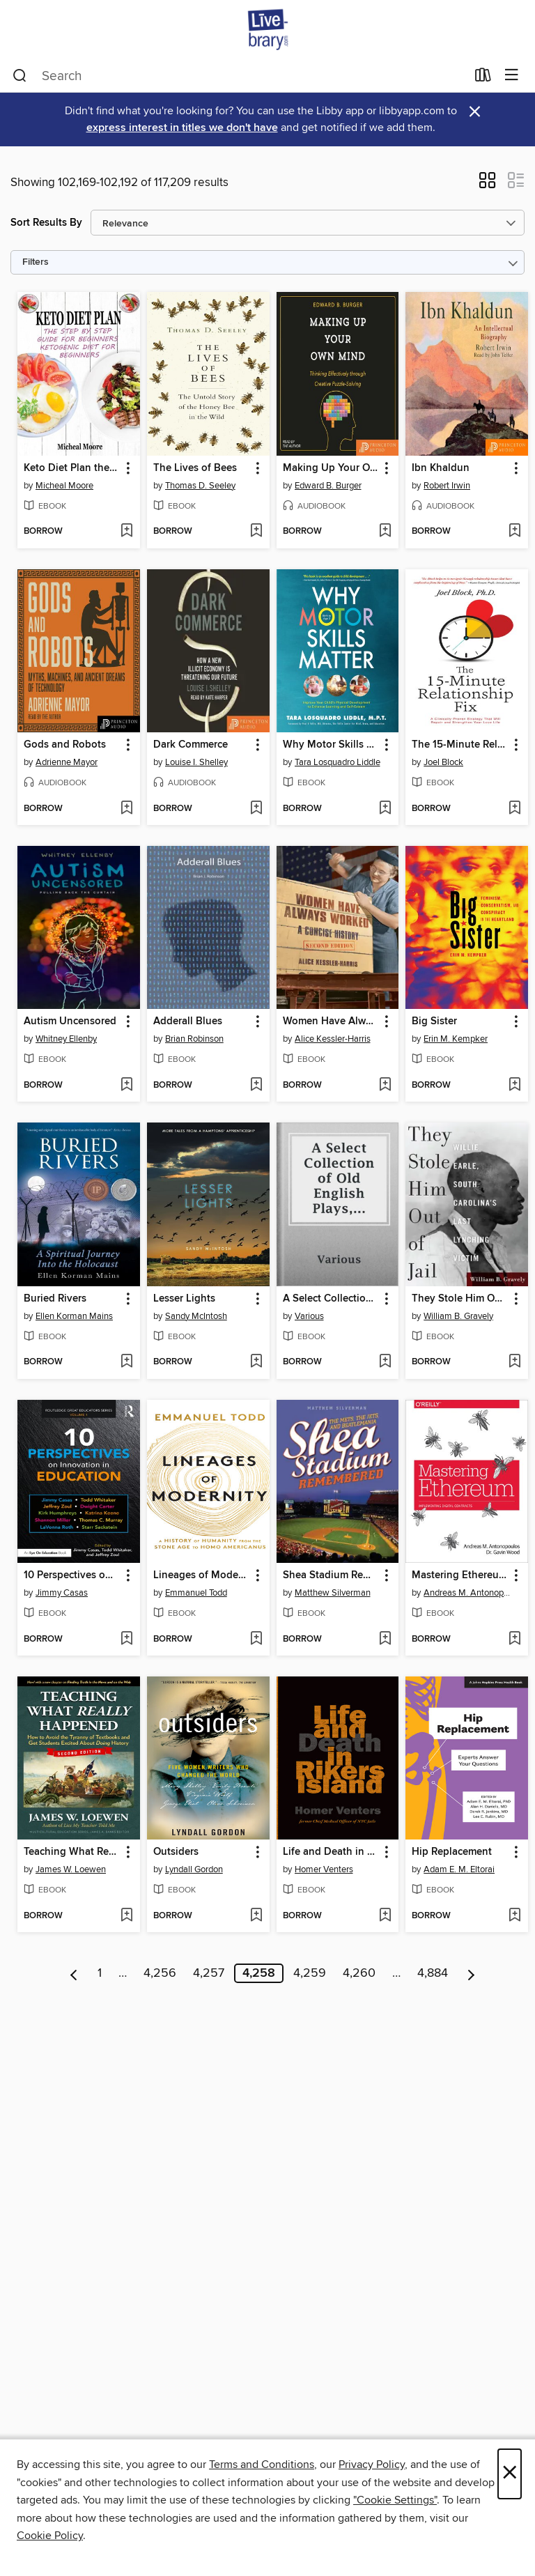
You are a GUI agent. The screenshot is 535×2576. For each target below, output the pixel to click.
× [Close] (509, 2474)
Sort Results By (46, 222)
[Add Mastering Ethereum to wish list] (514, 1639)
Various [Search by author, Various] (309, 1316)
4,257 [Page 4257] (208, 1973)
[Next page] (471, 1973)
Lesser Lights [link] (184, 1299)
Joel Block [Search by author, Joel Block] (443, 762)
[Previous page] (74, 1973)
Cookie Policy (50, 2536)
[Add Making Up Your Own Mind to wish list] (385, 532)
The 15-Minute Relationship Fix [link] (460, 745)
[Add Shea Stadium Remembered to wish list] (385, 1639)
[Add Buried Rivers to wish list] (126, 1362)
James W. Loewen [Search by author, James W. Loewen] (71, 1869)
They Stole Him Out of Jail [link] (460, 1299)
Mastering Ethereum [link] (459, 1575)
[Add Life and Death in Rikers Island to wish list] (385, 1916)
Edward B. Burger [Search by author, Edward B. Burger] (328, 485)
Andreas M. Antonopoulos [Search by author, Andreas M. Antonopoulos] (468, 1592)
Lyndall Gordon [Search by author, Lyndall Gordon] (194, 1869)
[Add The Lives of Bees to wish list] (256, 532)
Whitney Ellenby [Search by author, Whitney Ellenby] (66, 1038)
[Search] (19, 76)
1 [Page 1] (100, 1973)
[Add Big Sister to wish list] (514, 1086)
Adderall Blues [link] (187, 1021)
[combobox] (239, 76)
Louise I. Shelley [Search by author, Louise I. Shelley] (196, 762)
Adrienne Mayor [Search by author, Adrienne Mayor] (67, 762)
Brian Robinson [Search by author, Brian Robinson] (194, 1038)
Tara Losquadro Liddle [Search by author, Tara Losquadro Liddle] (337, 762)
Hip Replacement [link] (452, 1852)
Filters (35, 262)
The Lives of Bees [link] (195, 468)
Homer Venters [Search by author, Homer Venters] (324, 1869)
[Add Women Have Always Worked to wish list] (385, 1086)
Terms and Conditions (261, 2464)
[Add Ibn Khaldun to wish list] (514, 532)
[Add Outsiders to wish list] (256, 1916)
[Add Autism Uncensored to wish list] (126, 1086)
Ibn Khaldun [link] (441, 468)
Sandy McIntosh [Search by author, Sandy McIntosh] (196, 1316)
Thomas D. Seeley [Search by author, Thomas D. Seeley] (200, 485)
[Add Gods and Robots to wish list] (126, 809)
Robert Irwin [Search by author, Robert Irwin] (447, 485)
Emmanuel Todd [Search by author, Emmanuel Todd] (196, 1592)
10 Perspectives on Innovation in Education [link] (72, 1575)
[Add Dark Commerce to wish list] (256, 809)
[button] (487, 185)
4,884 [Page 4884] (432, 1973)
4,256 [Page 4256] (160, 1973)
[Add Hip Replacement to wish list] (514, 1916)
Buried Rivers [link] (55, 1299)
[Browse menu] (512, 75)
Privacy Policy (372, 2464)
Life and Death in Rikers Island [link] (331, 1852)
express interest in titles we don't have (182, 128)
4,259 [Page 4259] (309, 1973)
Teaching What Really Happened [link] (72, 1852)
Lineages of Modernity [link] (201, 1575)
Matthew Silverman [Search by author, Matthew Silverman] (333, 1592)
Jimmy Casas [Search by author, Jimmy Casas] (62, 1592)
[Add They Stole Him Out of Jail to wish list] (514, 1362)
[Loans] (483, 78)
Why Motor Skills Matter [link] (331, 745)
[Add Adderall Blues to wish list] (256, 1086)
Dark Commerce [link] (190, 745)
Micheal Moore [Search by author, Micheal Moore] (64, 485)
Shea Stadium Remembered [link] (331, 1575)
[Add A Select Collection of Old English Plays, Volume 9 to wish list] (385, 1362)
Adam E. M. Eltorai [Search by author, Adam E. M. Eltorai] (459, 1869)
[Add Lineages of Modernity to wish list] (256, 1639)
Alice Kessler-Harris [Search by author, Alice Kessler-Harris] (333, 1038)
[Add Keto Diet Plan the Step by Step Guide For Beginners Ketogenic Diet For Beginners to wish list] (126, 532)
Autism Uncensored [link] (70, 1021)
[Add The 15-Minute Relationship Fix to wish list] (514, 809)
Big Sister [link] (434, 1021)
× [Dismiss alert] (474, 112)
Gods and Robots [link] (65, 745)
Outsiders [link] (176, 1852)
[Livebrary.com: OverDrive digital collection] (267, 29)
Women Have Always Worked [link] (331, 1021)
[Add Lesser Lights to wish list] (256, 1362)
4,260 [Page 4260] (359, 1973)
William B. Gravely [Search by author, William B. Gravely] (458, 1316)
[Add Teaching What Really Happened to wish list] (126, 1916)
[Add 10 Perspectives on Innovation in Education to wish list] (126, 1639)
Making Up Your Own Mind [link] (331, 468)
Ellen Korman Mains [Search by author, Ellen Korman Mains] (74, 1316)
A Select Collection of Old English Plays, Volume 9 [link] (331, 1299)
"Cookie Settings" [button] (395, 2500)
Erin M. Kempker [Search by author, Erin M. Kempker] (456, 1038)
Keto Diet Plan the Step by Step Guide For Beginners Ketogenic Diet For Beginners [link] (72, 468)
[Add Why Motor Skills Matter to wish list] (385, 809)
